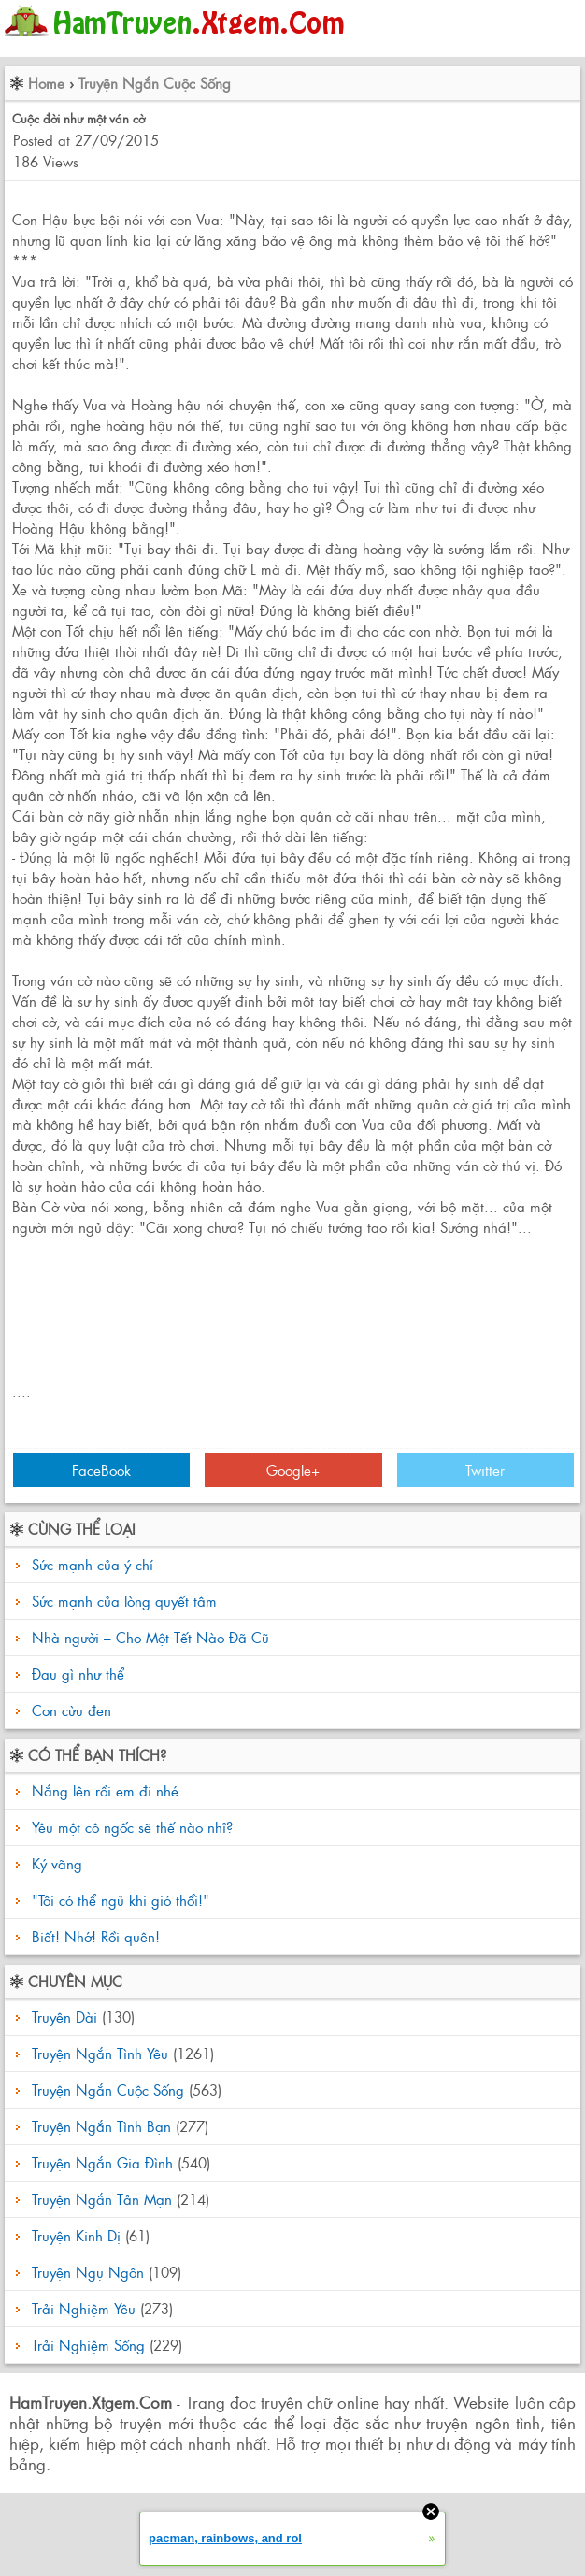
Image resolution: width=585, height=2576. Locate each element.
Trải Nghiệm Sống (88, 2344)
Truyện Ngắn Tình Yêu (100, 2053)
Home (46, 82)
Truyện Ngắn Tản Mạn (102, 2199)
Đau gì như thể (78, 1673)
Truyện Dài (64, 2016)
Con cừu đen (71, 1710)
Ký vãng (54, 1863)
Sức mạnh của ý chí (92, 1564)
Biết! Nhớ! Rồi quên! (93, 1936)
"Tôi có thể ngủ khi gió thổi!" (118, 1900)
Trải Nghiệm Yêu (84, 2308)
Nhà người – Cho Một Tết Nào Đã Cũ (150, 1637)
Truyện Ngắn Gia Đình (102, 2162)
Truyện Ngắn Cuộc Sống (154, 82)
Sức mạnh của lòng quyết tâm (124, 1600)
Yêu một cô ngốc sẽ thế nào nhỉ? (130, 1827)
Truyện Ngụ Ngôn (88, 2272)
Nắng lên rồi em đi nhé (102, 1790)
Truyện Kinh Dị (76, 2235)
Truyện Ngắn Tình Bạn (101, 2126)
